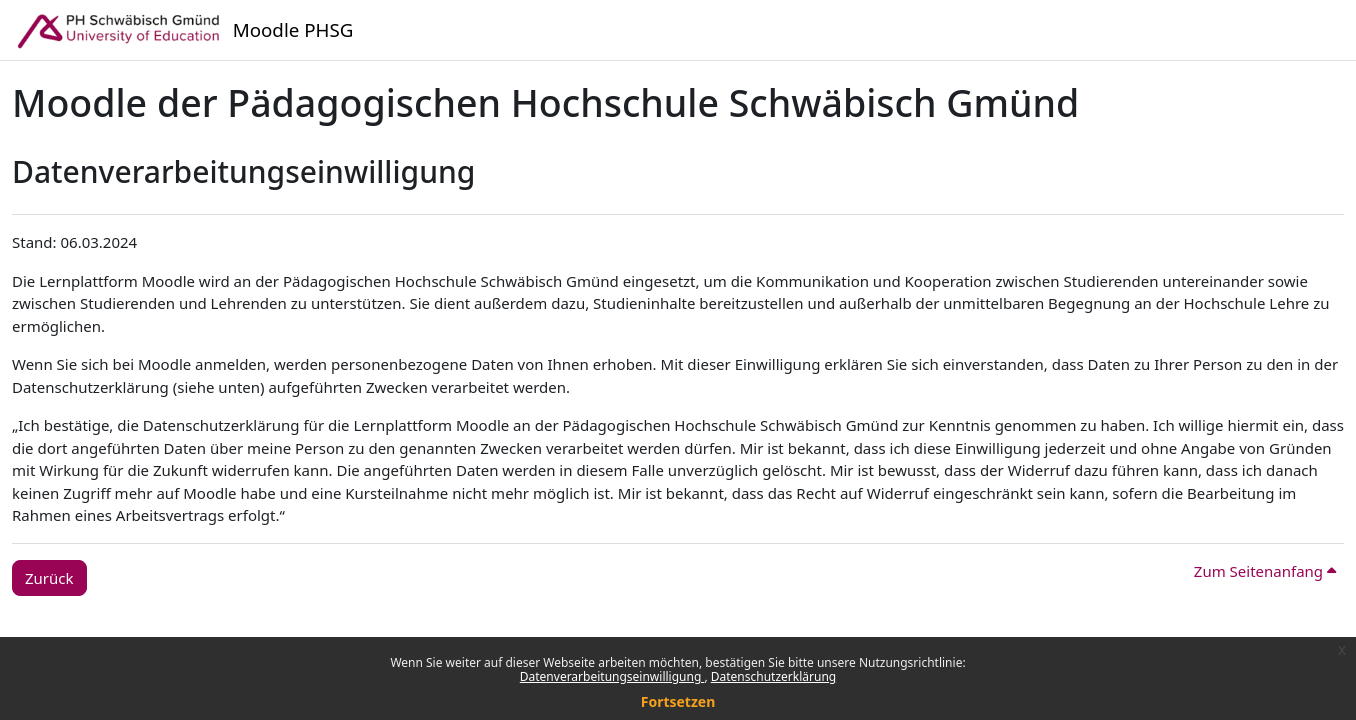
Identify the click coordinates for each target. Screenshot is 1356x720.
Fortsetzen (678, 701)
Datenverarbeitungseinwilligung (612, 676)
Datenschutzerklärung (773, 676)
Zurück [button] (49, 578)
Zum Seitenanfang (1265, 571)
